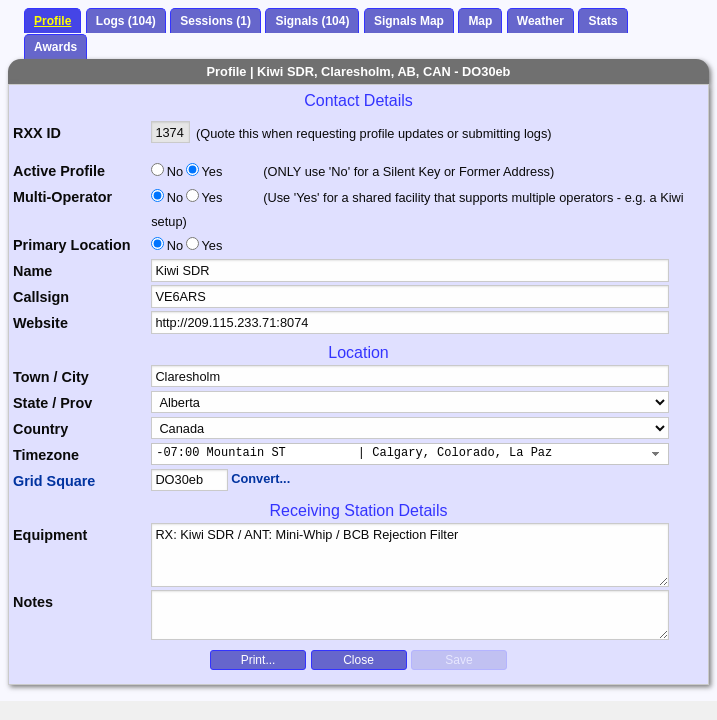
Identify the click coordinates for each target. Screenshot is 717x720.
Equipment (50, 535)
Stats (602, 21)
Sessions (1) (215, 21)
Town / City (51, 377)
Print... (258, 660)
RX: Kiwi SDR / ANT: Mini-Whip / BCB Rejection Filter (410, 555)
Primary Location (72, 245)
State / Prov (52, 403)
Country (40, 429)
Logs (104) (126, 21)
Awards (55, 47)
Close (358, 660)
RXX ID (37, 133)
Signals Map (409, 21)
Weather (540, 21)
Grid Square (54, 481)
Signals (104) (312, 21)
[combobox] (410, 454)
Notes (33, 602)
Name (32, 271)
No (175, 171)
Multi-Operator (62, 197)
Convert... (260, 478)
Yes (210, 171)
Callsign (41, 297)
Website (40, 323)
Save (458, 660)
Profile (52, 21)
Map (480, 21)
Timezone (46, 455)
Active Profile (59, 171)
